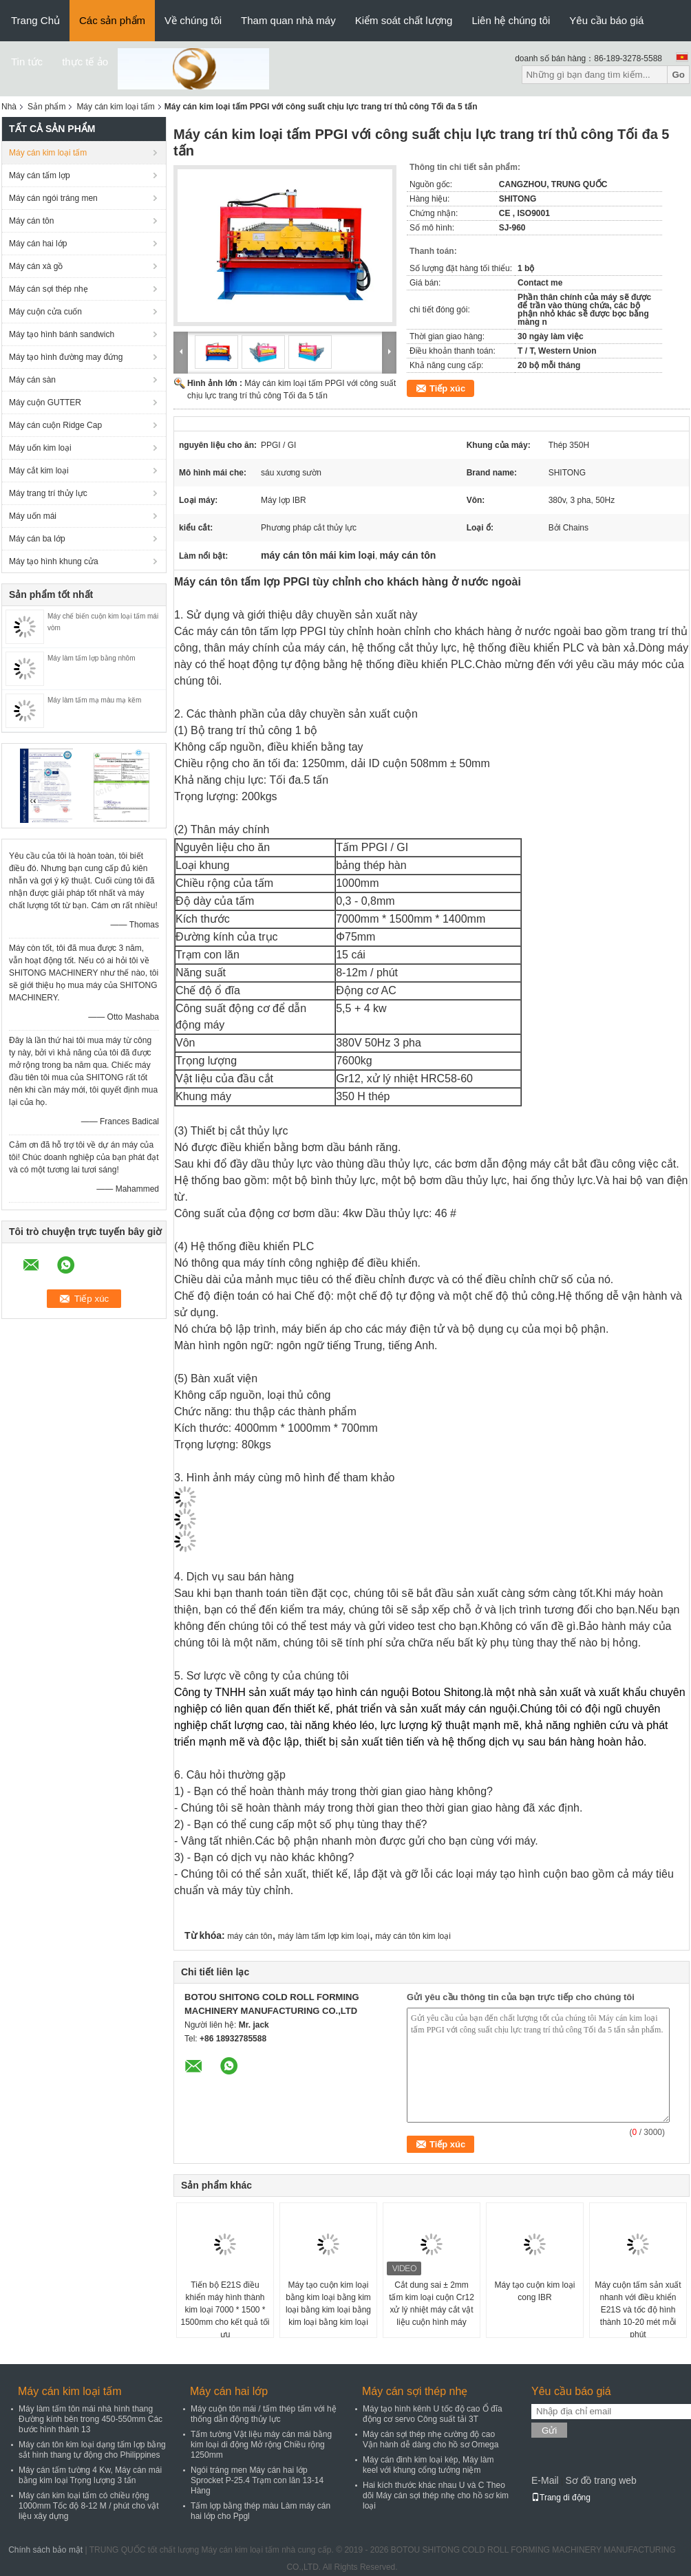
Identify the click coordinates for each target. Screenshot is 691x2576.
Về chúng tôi (193, 20)
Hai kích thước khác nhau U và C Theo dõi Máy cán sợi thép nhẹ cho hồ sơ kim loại (436, 2495)
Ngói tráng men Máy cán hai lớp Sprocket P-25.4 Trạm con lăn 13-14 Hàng (257, 2480)
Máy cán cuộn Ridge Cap (55, 425)
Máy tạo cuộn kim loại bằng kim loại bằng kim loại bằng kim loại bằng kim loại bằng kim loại (328, 2303)
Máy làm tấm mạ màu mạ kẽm (94, 700)
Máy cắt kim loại (39, 470)
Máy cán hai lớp (38, 243)
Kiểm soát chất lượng (404, 20)
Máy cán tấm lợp (39, 175)
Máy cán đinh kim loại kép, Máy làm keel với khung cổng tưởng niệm (428, 2465)
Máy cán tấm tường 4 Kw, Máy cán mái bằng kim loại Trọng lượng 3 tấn (90, 2475)
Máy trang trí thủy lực (48, 493)
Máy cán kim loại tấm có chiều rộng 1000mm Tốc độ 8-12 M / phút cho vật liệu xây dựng (89, 2506)
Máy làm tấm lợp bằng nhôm (91, 658)
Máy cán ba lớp (37, 539)
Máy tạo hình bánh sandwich (61, 334)
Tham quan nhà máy (288, 20)
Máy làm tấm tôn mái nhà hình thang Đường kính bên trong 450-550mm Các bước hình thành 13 (90, 2419)
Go (678, 74)
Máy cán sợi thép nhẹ (48, 289)
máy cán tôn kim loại (413, 1936)
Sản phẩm (46, 106)
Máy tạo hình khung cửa (53, 561)
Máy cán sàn (32, 380)
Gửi (549, 2430)
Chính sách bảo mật (45, 2550)
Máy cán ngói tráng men (53, 198)
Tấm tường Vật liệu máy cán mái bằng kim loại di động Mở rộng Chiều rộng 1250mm (261, 2444)
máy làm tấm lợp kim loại (324, 1936)
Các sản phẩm (112, 20)
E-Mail (545, 2480)
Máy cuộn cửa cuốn (45, 311)
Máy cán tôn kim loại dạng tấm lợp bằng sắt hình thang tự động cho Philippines (92, 2450)
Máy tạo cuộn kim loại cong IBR (534, 2291)
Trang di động (561, 2497)
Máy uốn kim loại (40, 448)
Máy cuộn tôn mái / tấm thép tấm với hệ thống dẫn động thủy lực (264, 2414)
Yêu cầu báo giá (606, 20)
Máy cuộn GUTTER (45, 402)
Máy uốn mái (32, 516)
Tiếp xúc (447, 388)
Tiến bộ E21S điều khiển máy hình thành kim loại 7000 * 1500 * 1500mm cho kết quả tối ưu (224, 2309)
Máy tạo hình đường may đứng (66, 357)
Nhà (9, 106)
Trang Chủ (35, 20)
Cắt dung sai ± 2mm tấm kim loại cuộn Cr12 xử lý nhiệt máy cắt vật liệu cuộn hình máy (431, 2303)
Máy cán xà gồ (36, 266)
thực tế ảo (85, 61)
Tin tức (27, 61)
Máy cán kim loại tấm (115, 106)
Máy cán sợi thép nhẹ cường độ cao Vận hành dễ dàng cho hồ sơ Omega (430, 2439)
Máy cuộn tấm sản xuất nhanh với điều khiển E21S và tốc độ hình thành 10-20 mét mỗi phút (638, 2309)
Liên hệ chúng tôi (510, 20)
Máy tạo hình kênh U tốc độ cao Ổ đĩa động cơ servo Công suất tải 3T (432, 2414)
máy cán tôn (249, 1936)
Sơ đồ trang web (600, 2480)
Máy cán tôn (31, 221)
